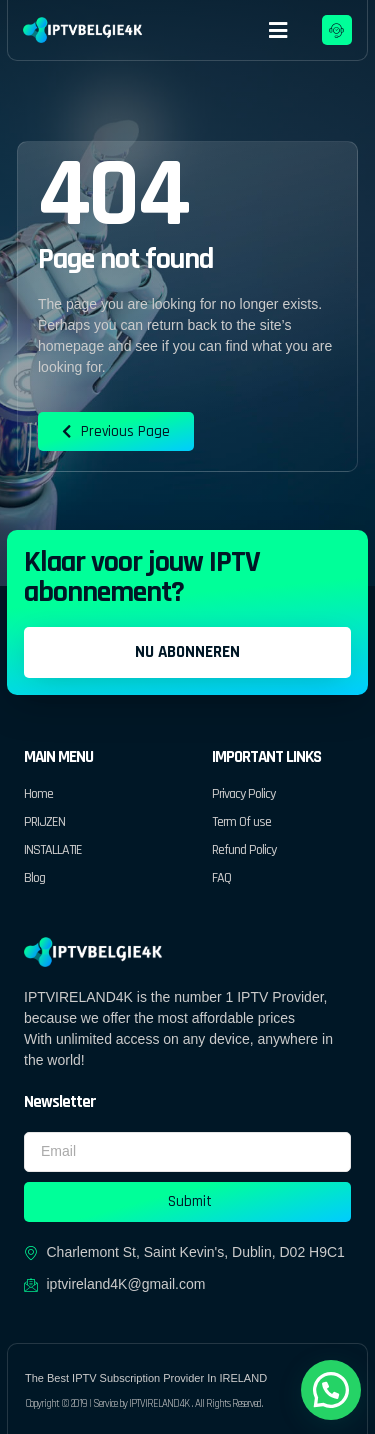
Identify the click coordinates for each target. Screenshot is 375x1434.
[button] (278, 30)
